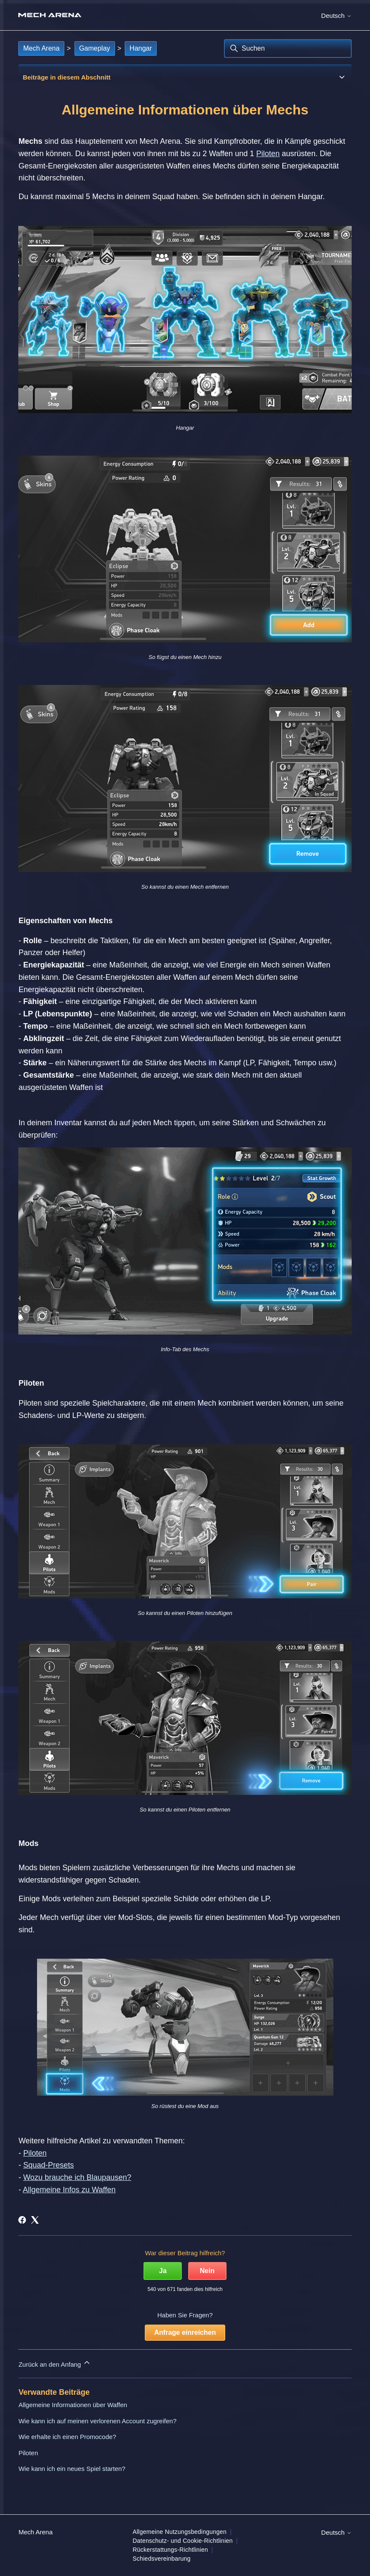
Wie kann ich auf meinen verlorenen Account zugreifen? (97, 2421)
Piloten (268, 153)
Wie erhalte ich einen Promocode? (67, 2436)
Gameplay (94, 48)
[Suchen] (288, 48)
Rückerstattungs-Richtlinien (170, 2549)
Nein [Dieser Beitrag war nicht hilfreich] (207, 2270)
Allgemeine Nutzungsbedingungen (179, 2531)
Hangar (140, 48)
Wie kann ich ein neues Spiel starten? (71, 2468)
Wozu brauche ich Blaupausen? (77, 2177)
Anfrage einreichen (185, 2332)
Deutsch (336, 15)
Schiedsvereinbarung (161, 2558)
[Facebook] (22, 2220)
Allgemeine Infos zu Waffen (69, 2189)
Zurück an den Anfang (54, 2363)
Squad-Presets (48, 2165)
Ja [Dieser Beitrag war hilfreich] (163, 2270)
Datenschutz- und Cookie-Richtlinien (182, 2540)
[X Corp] (35, 2220)
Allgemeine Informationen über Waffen (72, 2404)
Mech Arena (41, 48)
